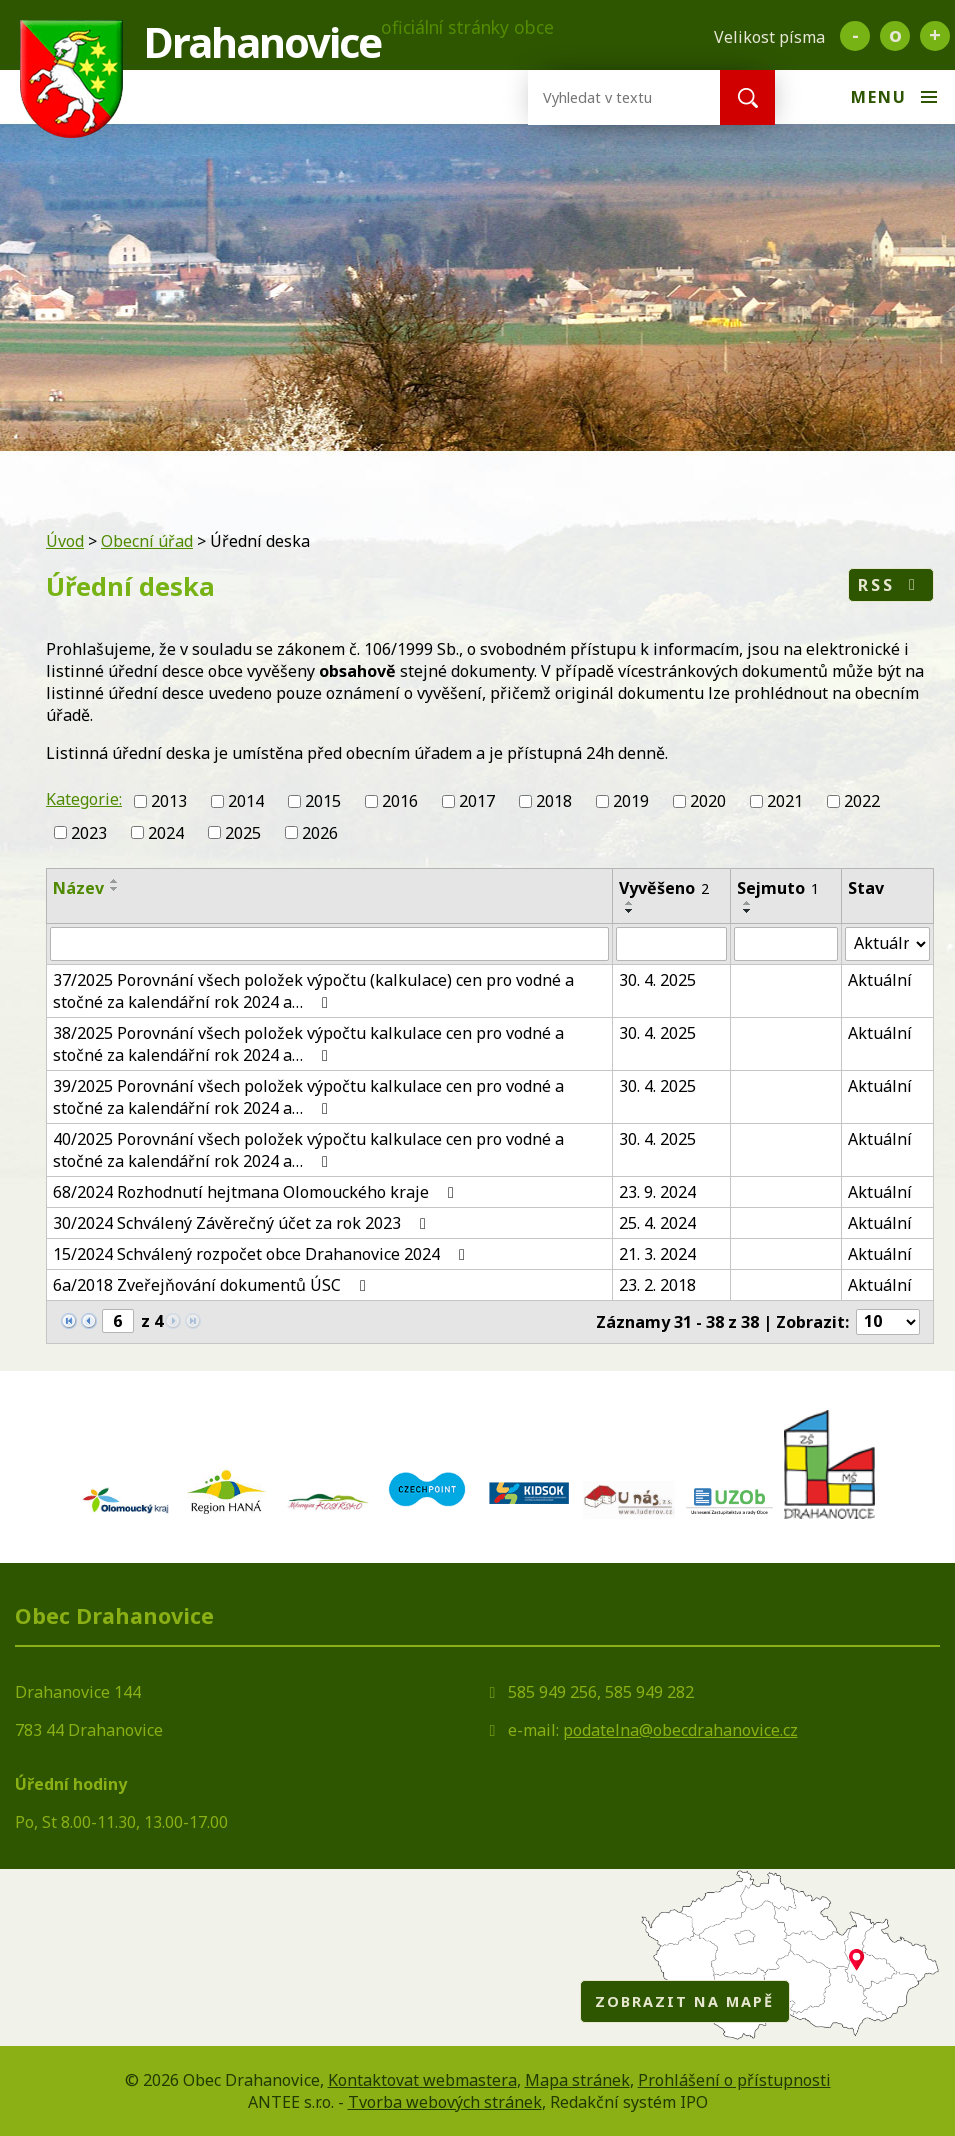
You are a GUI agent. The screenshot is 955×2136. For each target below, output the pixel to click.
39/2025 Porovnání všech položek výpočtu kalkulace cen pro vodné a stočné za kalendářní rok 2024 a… (308, 1097)
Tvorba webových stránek (445, 2102)
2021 (785, 801)
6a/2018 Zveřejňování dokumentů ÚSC (213, 1285)
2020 (708, 801)
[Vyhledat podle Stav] (887, 944)
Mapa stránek (577, 2080)
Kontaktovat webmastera (422, 2080)
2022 (862, 801)
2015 (323, 801)
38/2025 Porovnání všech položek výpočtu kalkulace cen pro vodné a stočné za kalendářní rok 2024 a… (308, 1044)
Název (78, 888)
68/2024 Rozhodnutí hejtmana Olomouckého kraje (257, 1192)
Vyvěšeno (664, 888)
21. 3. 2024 (657, 1254)
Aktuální (880, 980)
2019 (631, 801)
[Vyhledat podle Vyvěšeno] (671, 944)
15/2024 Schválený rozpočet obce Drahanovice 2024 (262, 1254)
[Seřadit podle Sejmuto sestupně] (748, 911)
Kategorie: (84, 799)
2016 (400, 801)
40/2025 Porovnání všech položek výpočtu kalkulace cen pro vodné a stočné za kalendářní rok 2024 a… (308, 1150)
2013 (169, 801)
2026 (320, 833)
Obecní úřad (147, 541)
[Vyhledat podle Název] (329, 944)
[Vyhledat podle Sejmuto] (785, 944)
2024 (166, 833)
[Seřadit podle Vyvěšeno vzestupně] (630, 903)
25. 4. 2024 (657, 1223)
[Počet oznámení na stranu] (888, 1322)
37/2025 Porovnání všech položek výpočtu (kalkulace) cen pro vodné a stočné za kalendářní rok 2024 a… (313, 991)
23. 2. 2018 (657, 1285)
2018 (554, 801)
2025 (243, 833)
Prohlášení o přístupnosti (734, 2080)
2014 (246, 801)
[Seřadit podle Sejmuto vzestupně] (748, 903)
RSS (890, 585)
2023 (89, 833)
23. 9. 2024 (657, 1192)
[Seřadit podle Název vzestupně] (115, 881)
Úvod (65, 541)
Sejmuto (778, 888)
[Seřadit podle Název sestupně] (115, 889)
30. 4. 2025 (657, 980)
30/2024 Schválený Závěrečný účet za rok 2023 (243, 1223)
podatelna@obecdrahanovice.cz (680, 1730)
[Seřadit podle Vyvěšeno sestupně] (630, 911)
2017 (477, 801)
